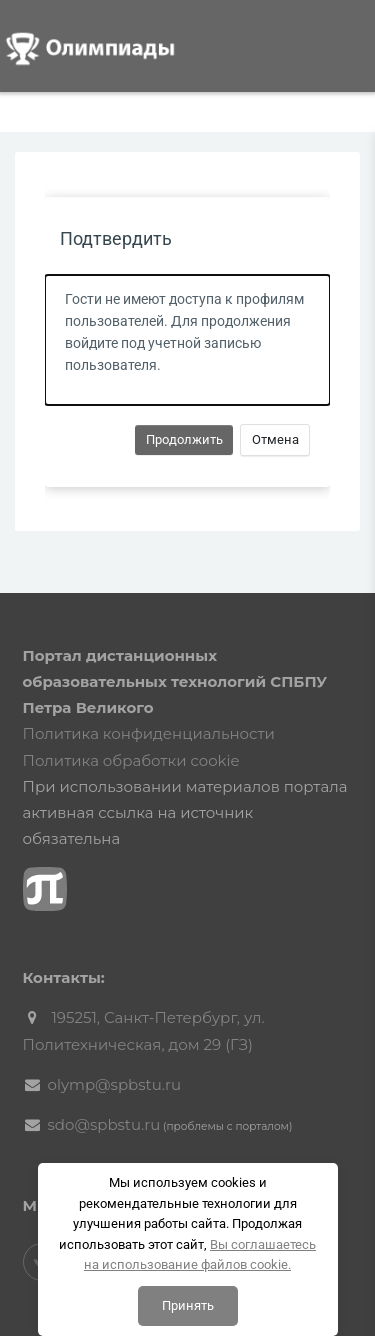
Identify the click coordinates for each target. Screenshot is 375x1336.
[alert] (187, 340)
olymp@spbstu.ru (115, 1084)
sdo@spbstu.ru (104, 1124)
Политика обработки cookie (131, 760)
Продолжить (184, 439)
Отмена (275, 439)
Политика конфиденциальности (149, 733)
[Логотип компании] (105, 45)
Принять (188, 1305)
